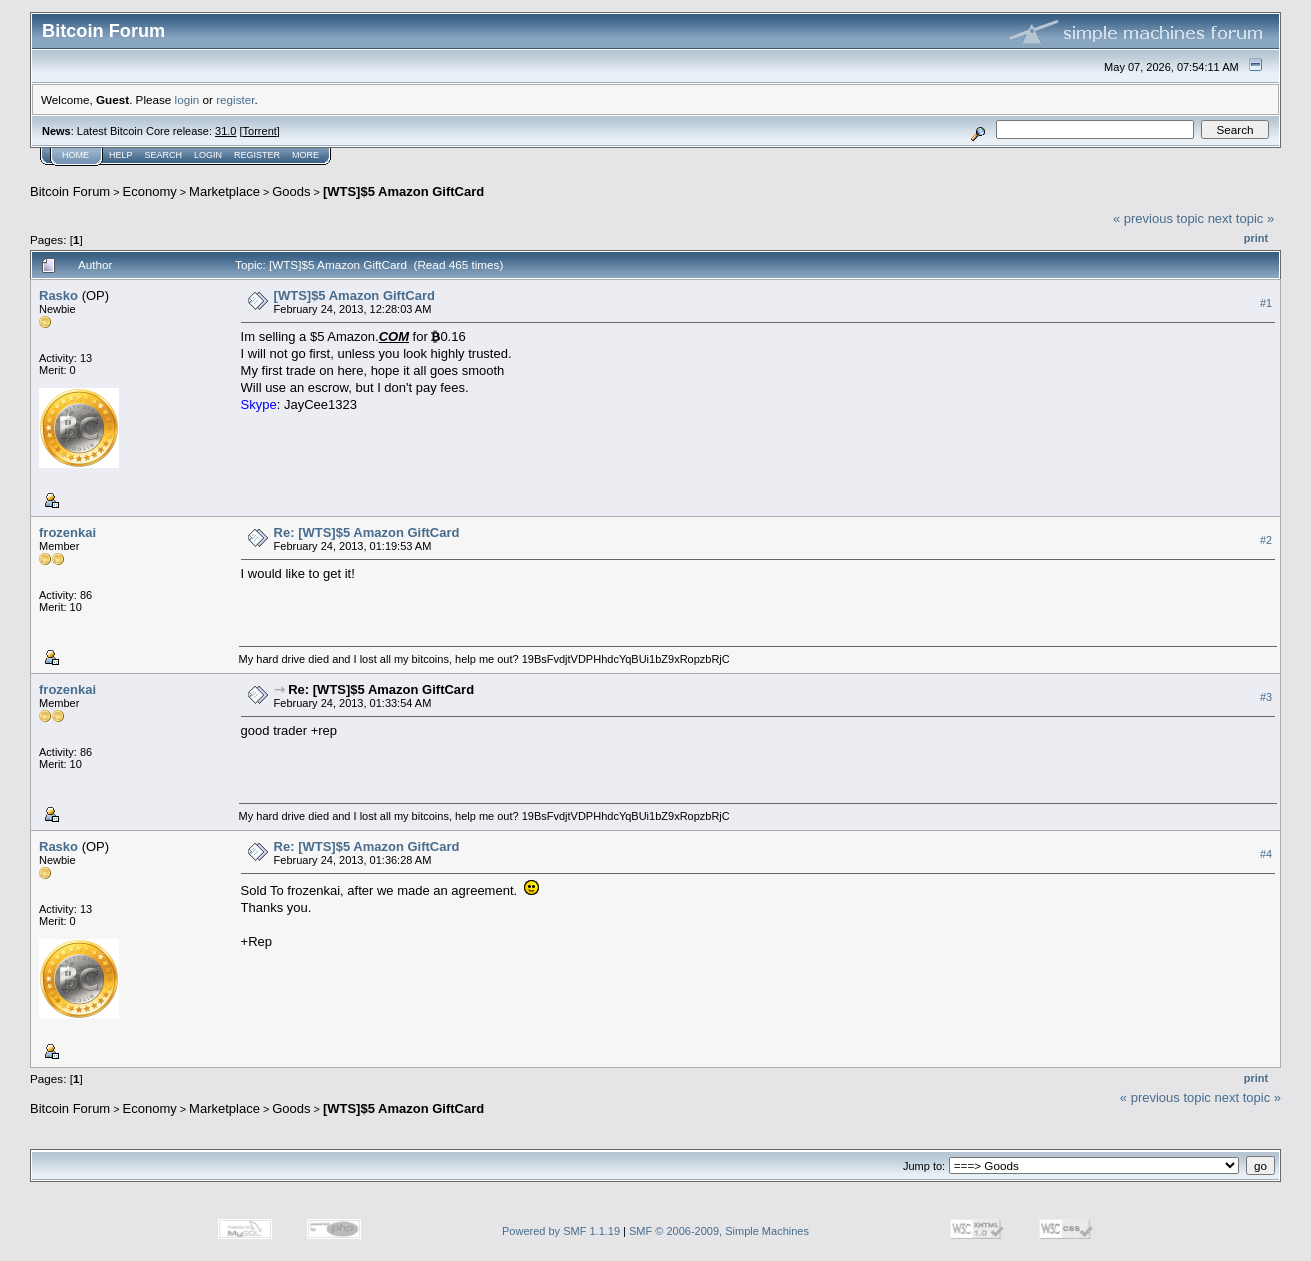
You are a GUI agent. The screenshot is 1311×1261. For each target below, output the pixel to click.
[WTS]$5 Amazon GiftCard (403, 191)
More (305, 155)
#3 (1266, 697)
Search (164, 155)
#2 (1266, 540)
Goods (291, 191)
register (235, 99)
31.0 (225, 131)
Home (75, 155)
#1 (1266, 303)
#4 (1266, 854)
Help (121, 155)
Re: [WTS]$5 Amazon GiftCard (367, 532)
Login (208, 155)
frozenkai (67, 532)
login (187, 99)
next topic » (1241, 218)
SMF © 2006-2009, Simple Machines (719, 1231)
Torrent (260, 131)
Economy (150, 191)
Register (257, 155)
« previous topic (1158, 218)
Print (1256, 238)
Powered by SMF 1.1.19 (561, 1231)
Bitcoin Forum (70, 191)
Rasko (58, 295)
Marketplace (224, 191)
